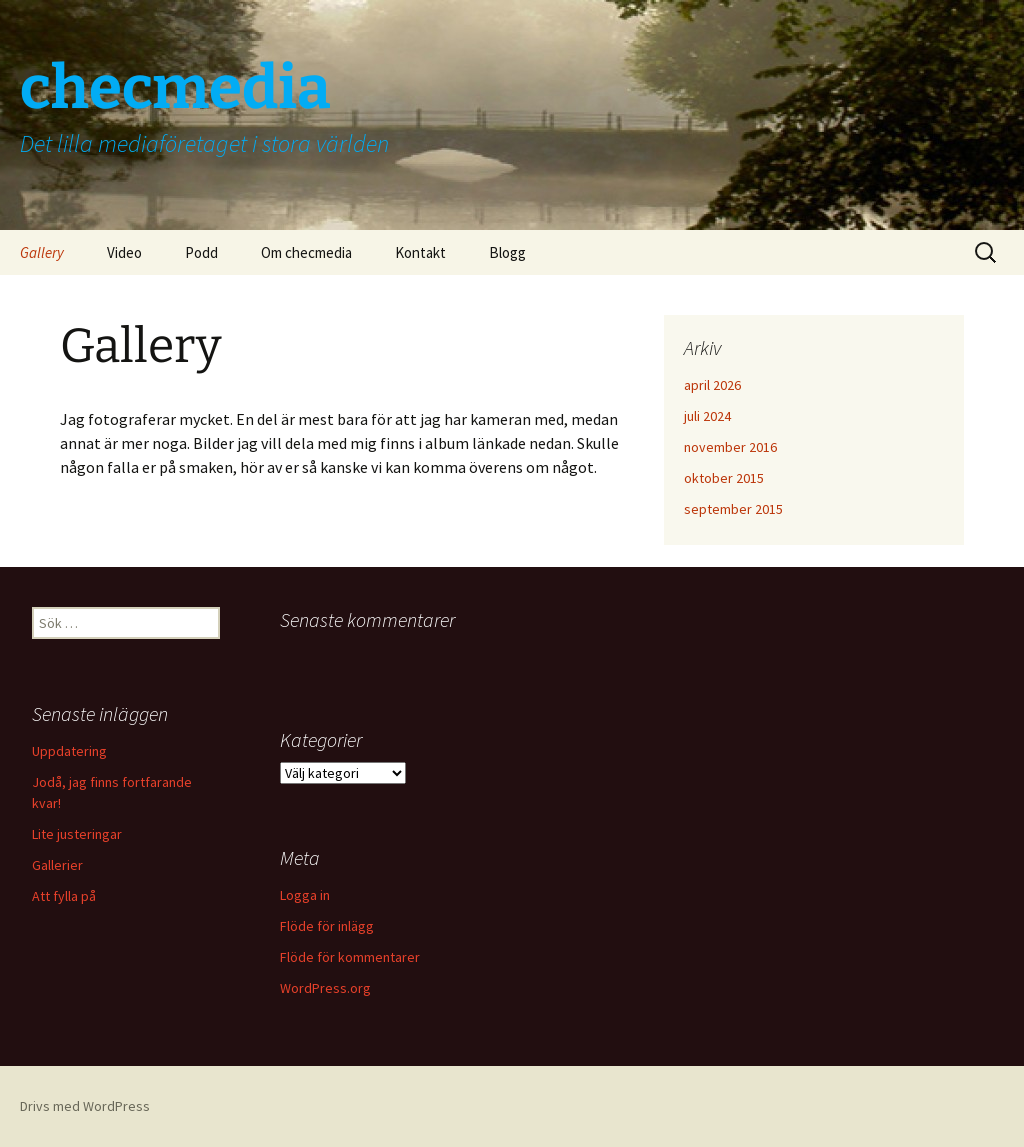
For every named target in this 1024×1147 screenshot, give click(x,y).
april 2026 (712, 385)
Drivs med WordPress (85, 1106)
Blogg (507, 252)
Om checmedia (306, 252)
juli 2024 (707, 416)
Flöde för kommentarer (350, 957)
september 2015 (733, 509)
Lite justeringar (77, 834)
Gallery (42, 252)
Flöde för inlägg (327, 926)
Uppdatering (69, 751)
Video (124, 252)
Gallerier (57, 865)
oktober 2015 (724, 478)
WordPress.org (325, 988)
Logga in (305, 895)
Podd (201, 252)
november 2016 (730, 447)
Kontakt (420, 252)
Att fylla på (64, 896)
